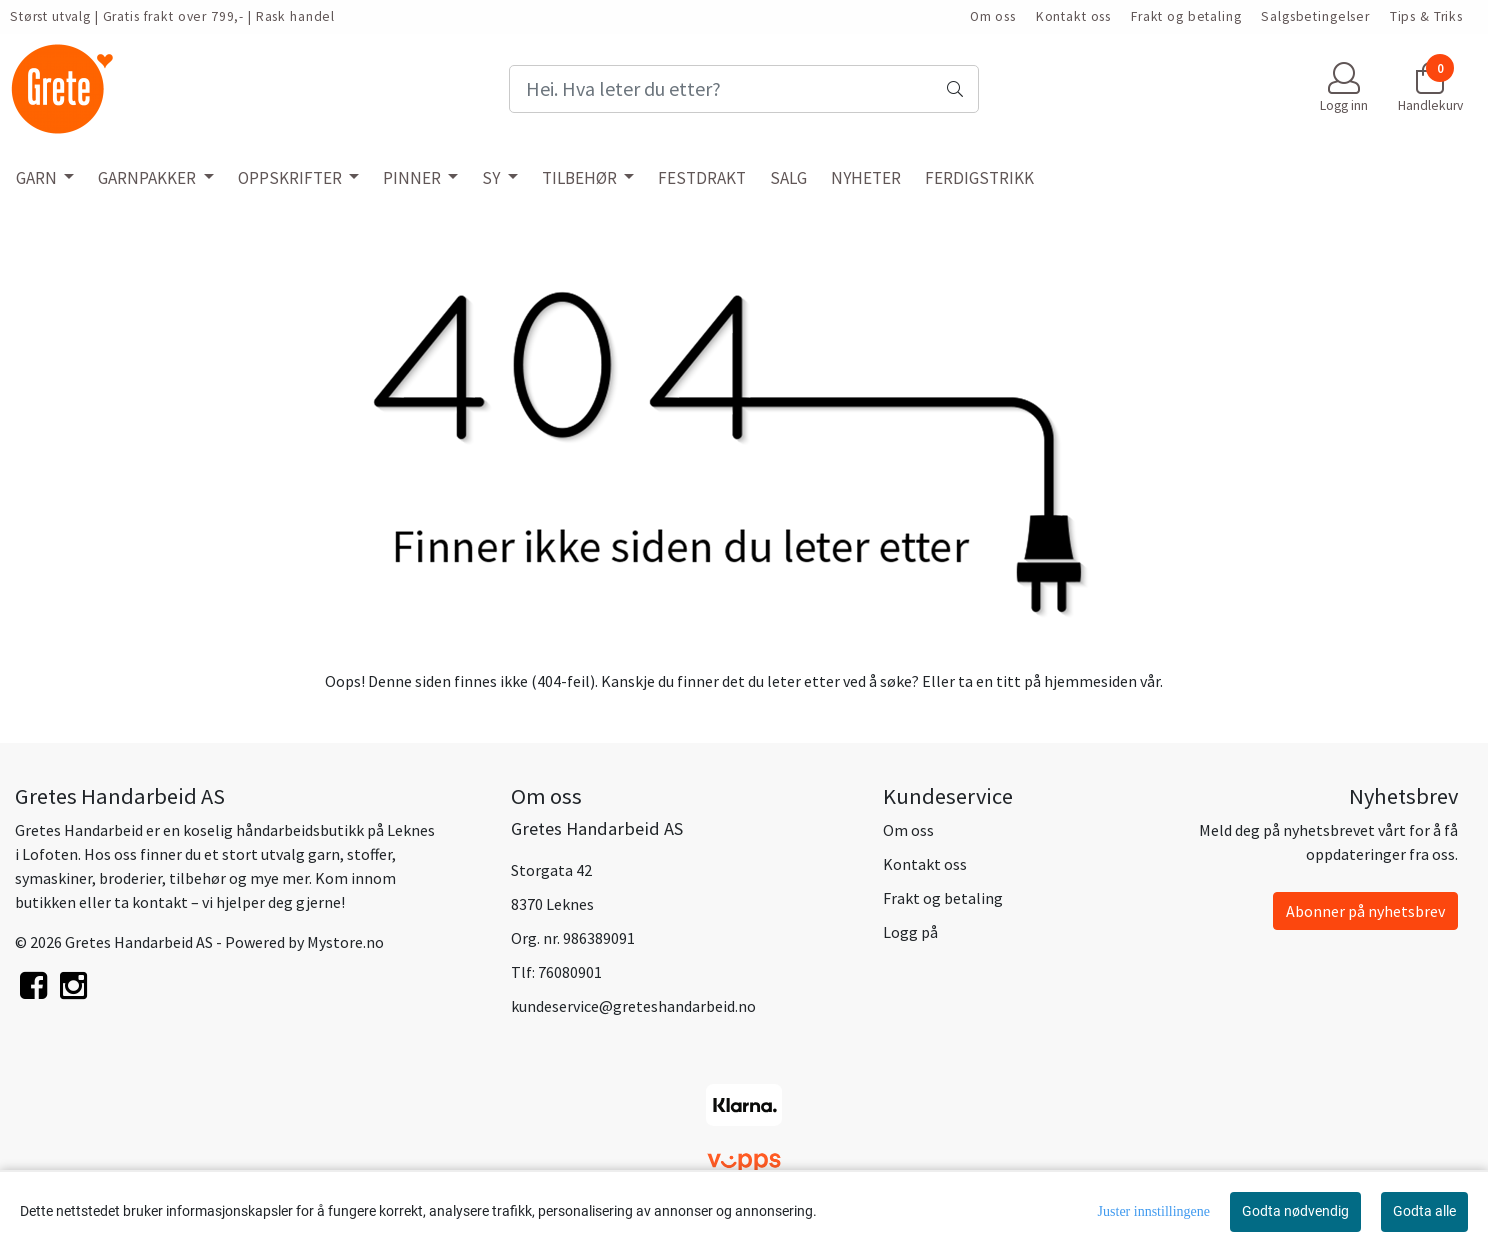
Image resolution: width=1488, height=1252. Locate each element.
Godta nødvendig (1295, 1211)
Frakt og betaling (1186, 16)
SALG (788, 178)
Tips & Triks (1426, 16)
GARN (38, 178)
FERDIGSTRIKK (979, 178)
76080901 (570, 972)
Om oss (993, 16)
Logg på (910, 932)
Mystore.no (345, 942)
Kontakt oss (1073, 16)
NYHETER (866, 178)
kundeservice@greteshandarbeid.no (633, 1006)
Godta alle (1424, 1211)
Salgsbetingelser (1315, 16)
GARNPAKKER (148, 178)
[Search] (743, 89)
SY (492, 178)
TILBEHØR (581, 178)
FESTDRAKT (702, 178)
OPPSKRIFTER (291, 178)
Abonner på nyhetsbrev (1365, 911)
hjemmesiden (1090, 681)
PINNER (413, 178)
